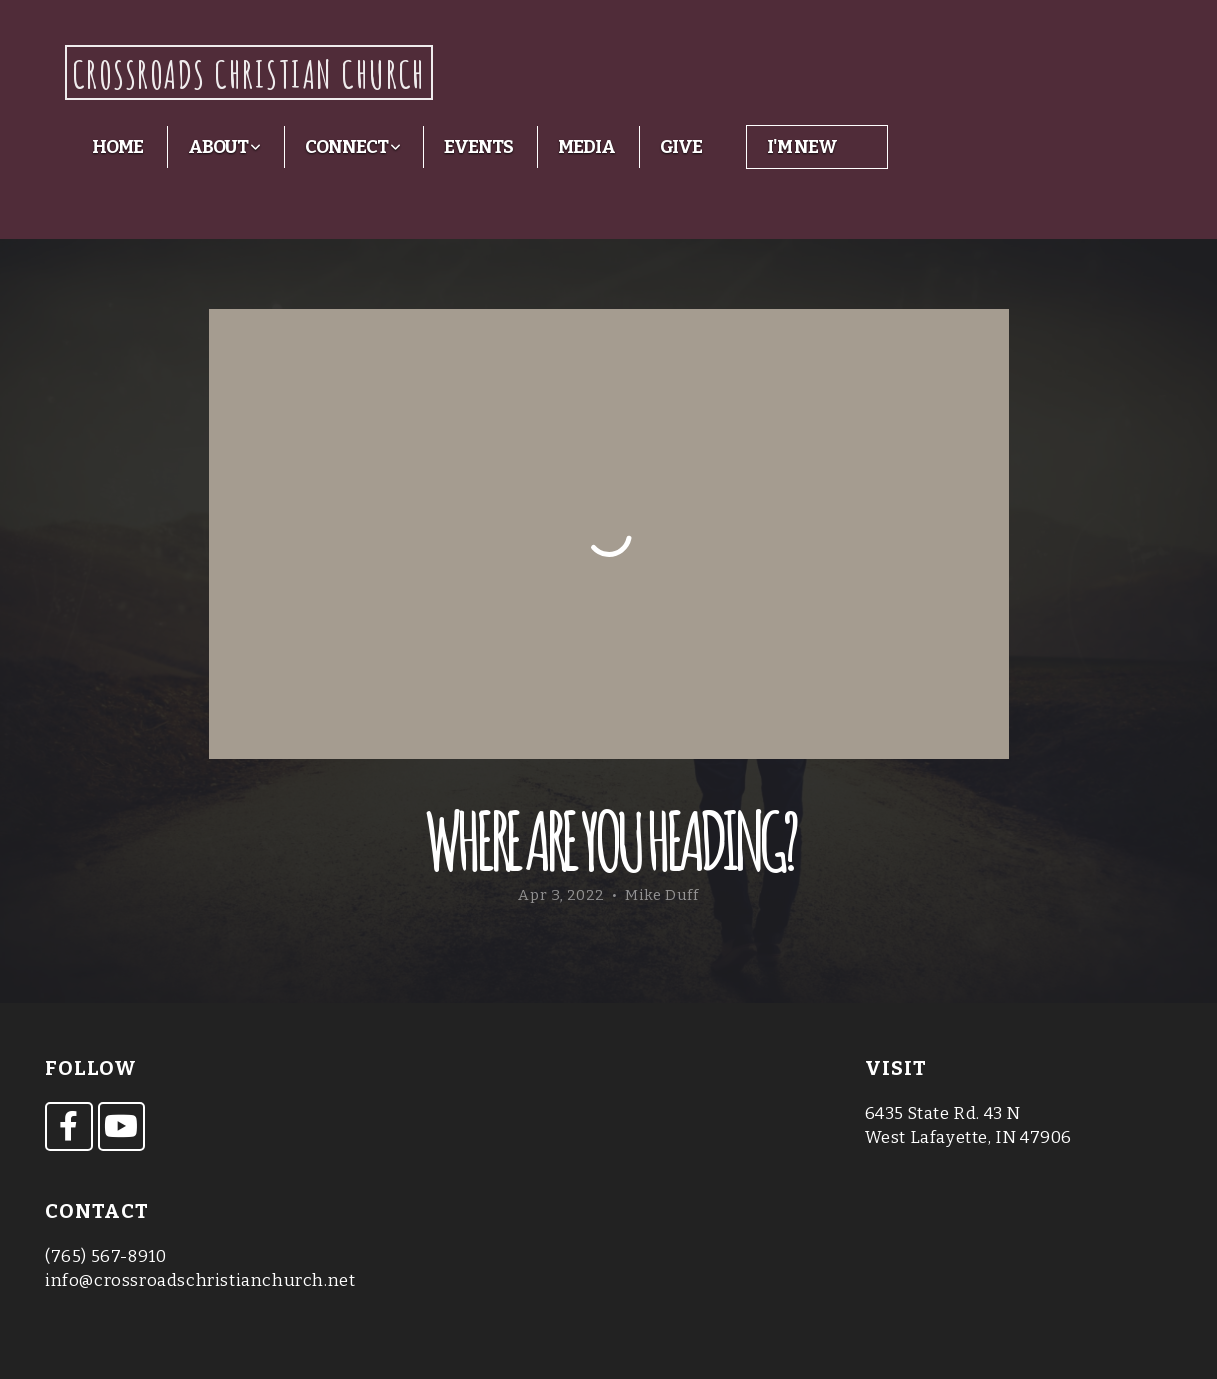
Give (681, 147)
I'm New (801, 147)
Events (478, 147)
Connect (352, 147)
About (224, 147)
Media (586, 147)
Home (117, 147)
